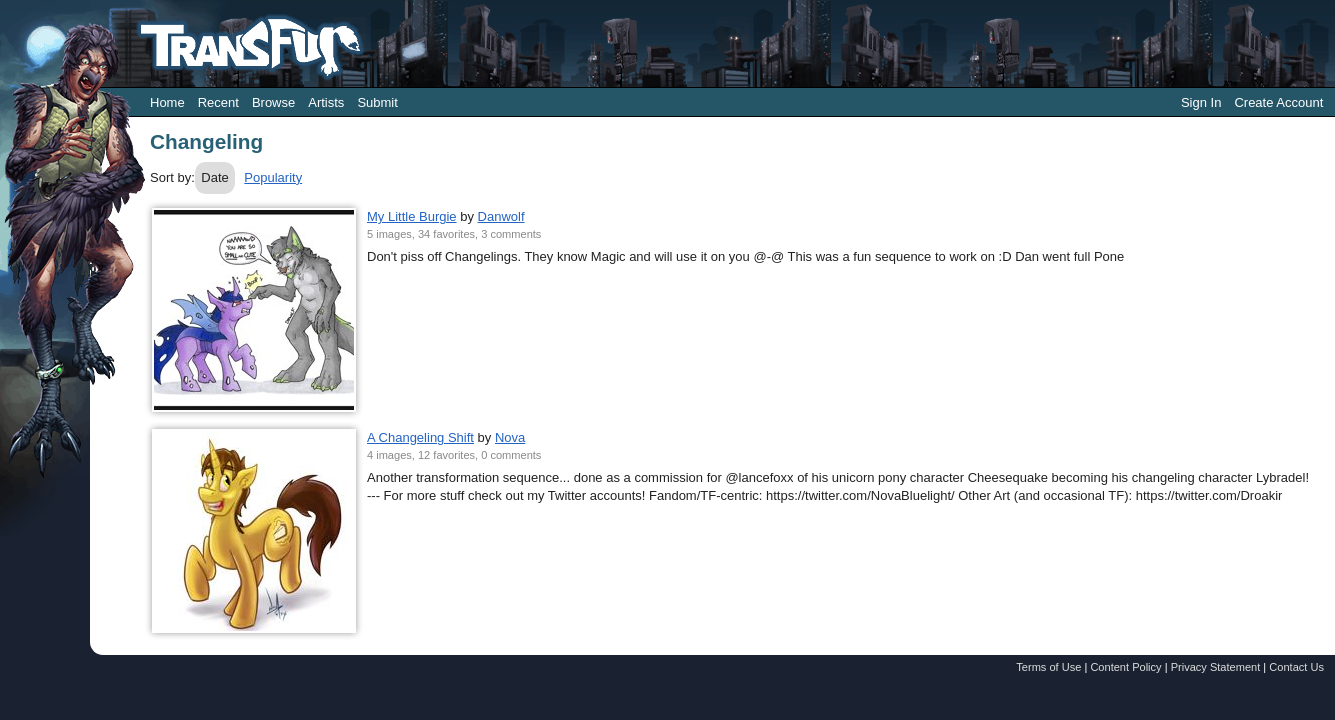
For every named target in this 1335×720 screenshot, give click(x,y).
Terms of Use (1048, 667)
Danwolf (501, 216)
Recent (218, 102)
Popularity (273, 177)
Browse (273, 102)
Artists (326, 102)
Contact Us (1296, 667)
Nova (510, 437)
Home (167, 102)
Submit (377, 102)
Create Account (1278, 102)
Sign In (1201, 102)
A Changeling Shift (420, 437)
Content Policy (1125, 667)
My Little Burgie (412, 216)
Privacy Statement (1216, 667)
